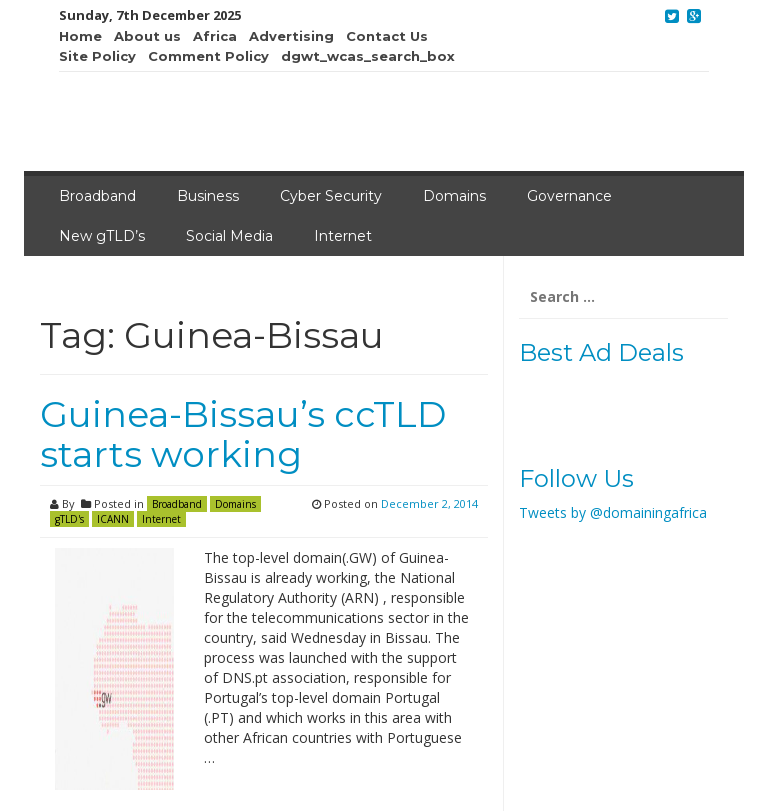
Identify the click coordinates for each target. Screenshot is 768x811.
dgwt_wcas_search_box (368, 56)
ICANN (113, 519)
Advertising (291, 36)
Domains (454, 196)
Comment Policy (208, 56)
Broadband (97, 196)
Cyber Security (331, 196)
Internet (343, 236)
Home (80, 36)
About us (147, 36)
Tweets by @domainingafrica (613, 512)
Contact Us (387, 36)
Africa (215, 36)
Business (208, 196)
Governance (569, 196)
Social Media (229, 236)
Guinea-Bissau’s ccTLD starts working (243, 434)
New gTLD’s (102, 236)
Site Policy (97, 56)
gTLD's (69, 519)
